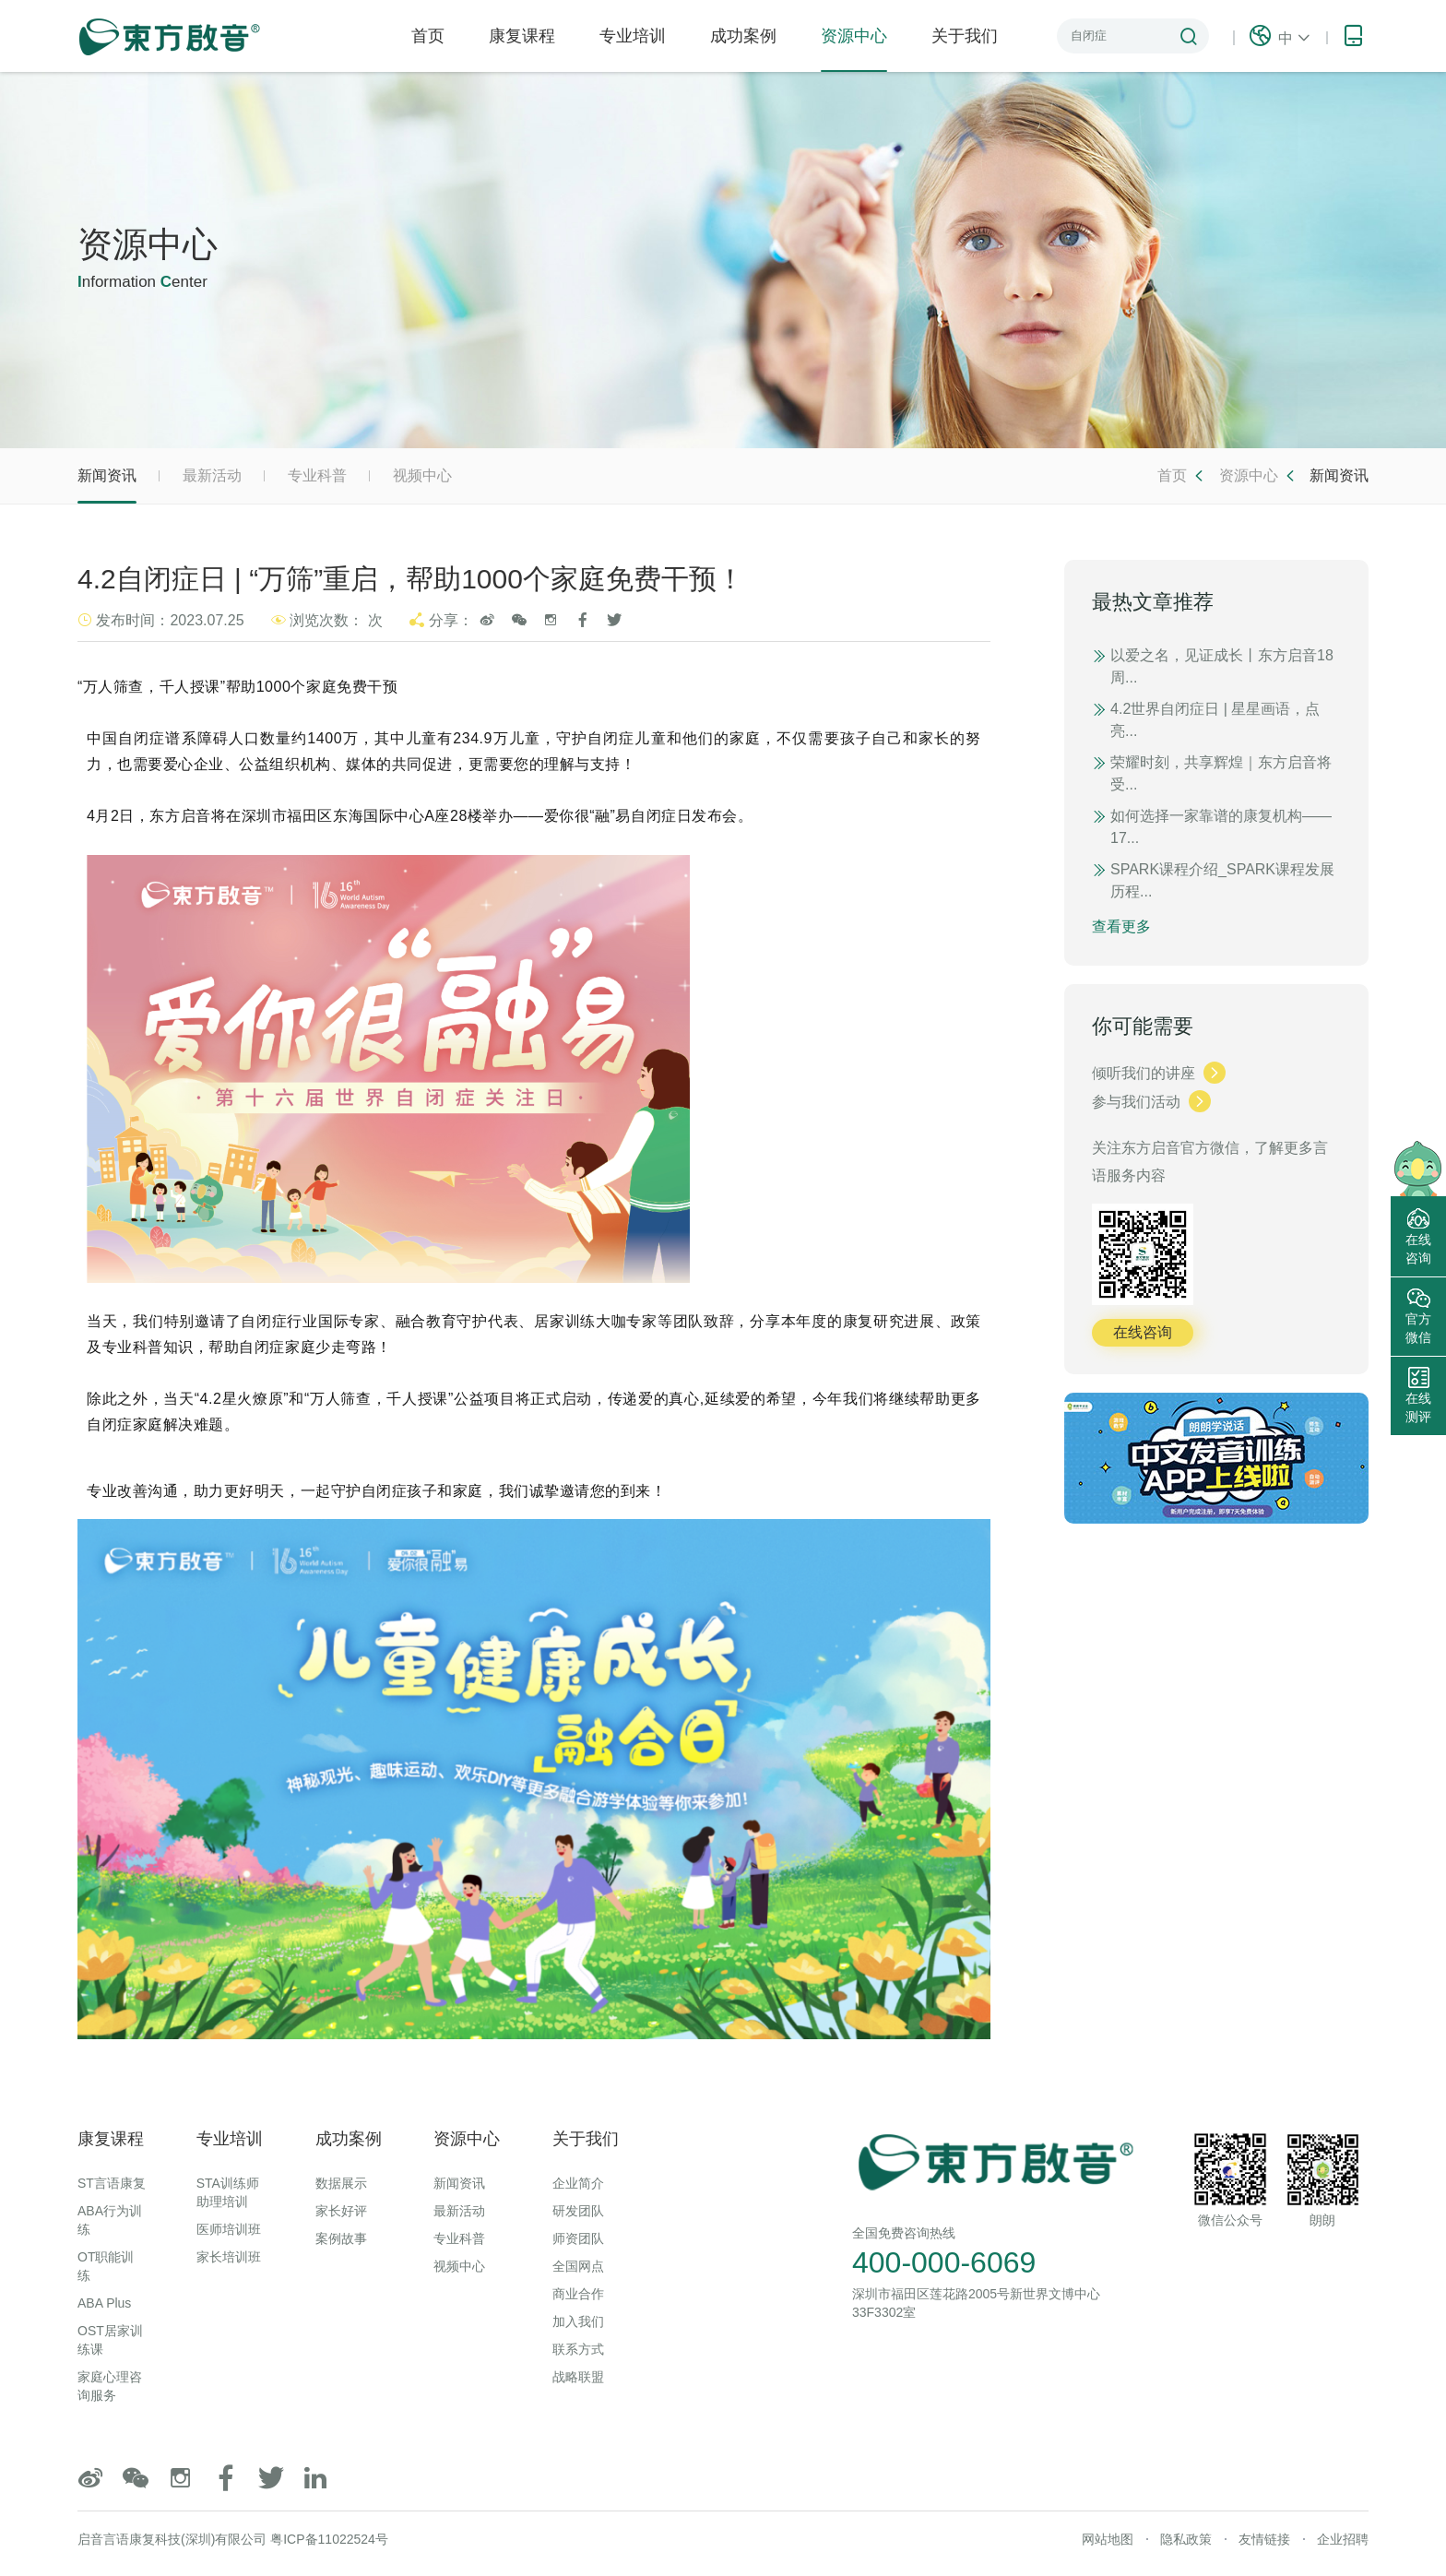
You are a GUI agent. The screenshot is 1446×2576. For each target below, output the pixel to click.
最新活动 (212, 475)
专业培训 (632, 36)
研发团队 (578, 2210)
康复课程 (522, 36)
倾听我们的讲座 (1159, 1073)
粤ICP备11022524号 (329, 2539)
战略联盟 (578, 2376)
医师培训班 (228, 2229)
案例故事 (341, 2238)
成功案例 (743, 36)
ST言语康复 (111, 2183)
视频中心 (422, 475)
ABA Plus (104, 2303)
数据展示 (341, 2183)
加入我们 (578, 2321)
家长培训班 (228, 2257)
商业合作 (578, 2293)
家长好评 (341, 2210)
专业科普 (317, 475)
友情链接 (1264, 2539)
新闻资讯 (106, 486)
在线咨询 (1142, 1332)
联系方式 (578, 2349)
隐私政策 (1186, 2539)
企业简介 (578, 2183)
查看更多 (1121, 926)
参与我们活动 (1151, 1102)
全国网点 (578, 2266)
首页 (427, 36)
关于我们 (964, 36)
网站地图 (1107, 2539)
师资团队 (578, 2238)
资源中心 (854, 49)
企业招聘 (1343, 2539)
